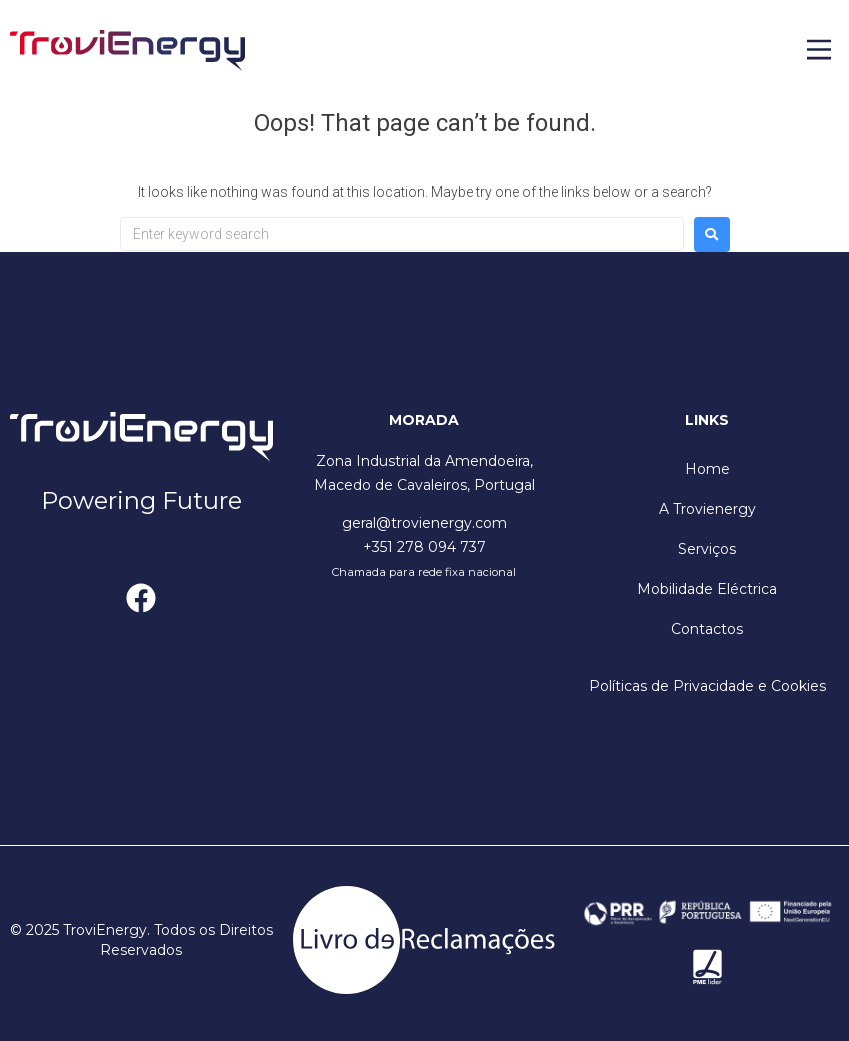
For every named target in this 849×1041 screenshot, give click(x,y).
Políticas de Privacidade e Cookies (707, 686)
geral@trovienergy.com (424, 523)
